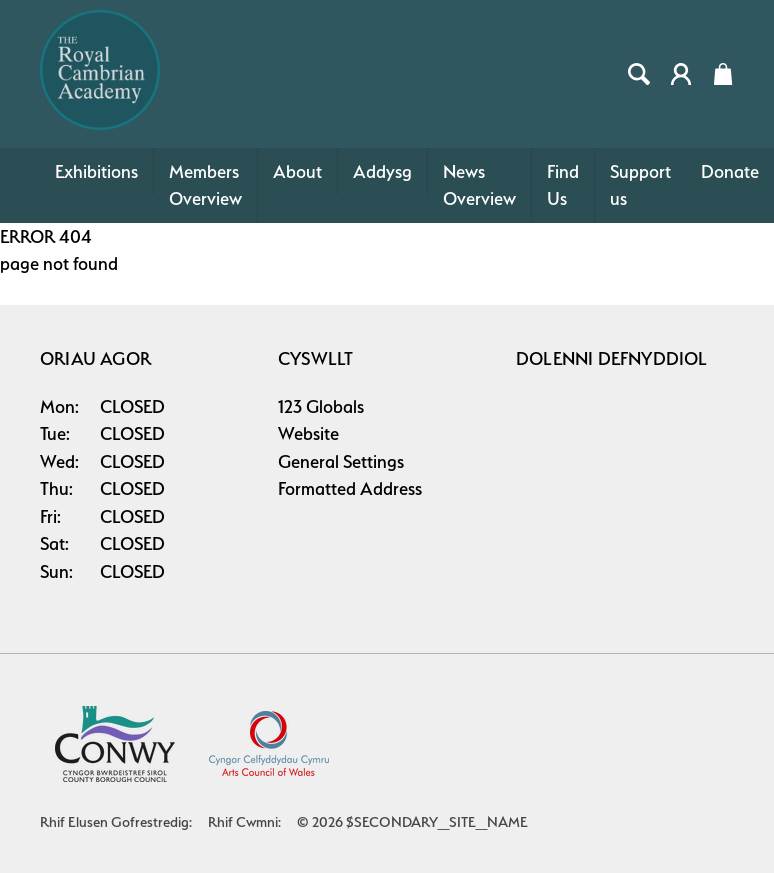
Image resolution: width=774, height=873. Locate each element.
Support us (640, 185)
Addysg (382, 171)
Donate (730, 171)
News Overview (479, 185)
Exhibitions (96, 171)
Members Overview (205, 185)
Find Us (563, 185)
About (297, 171)
